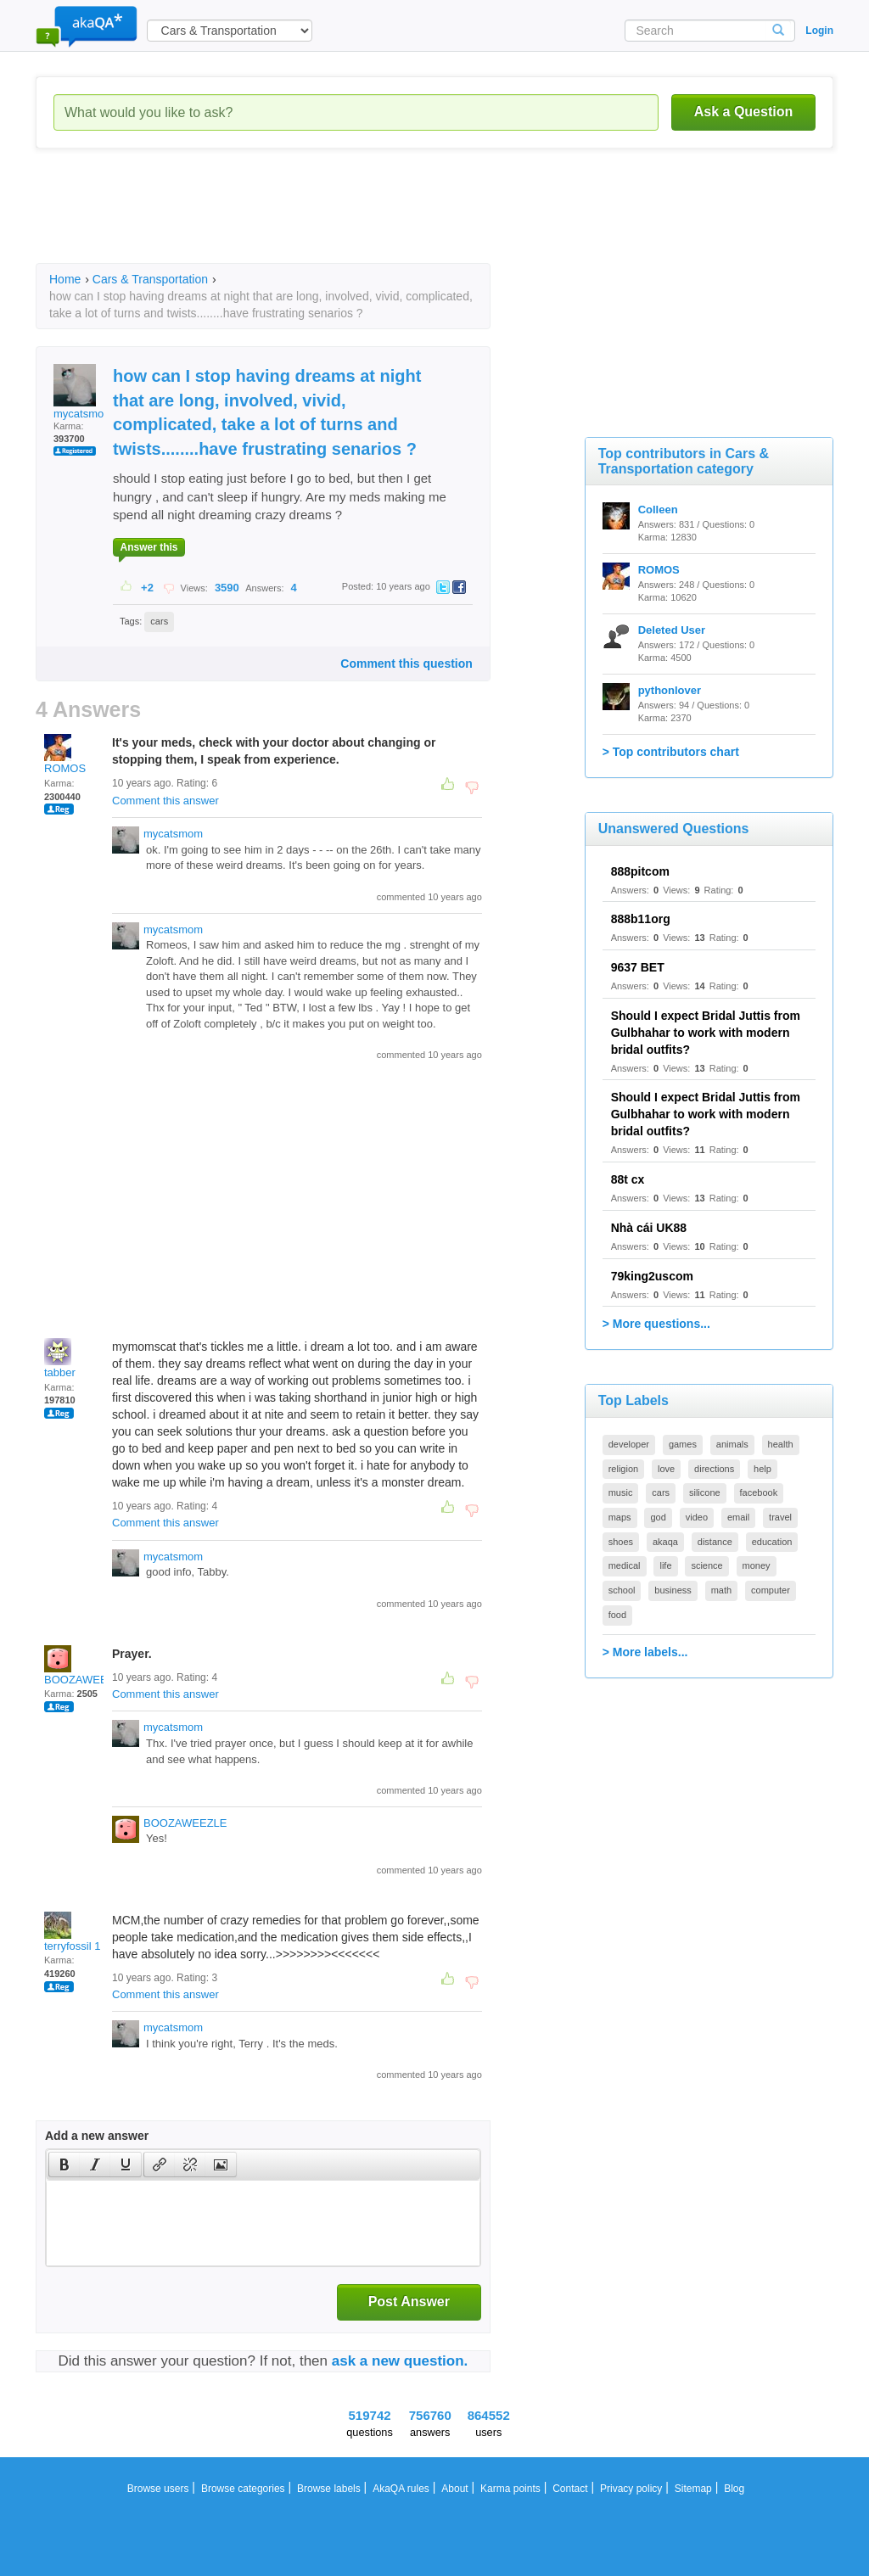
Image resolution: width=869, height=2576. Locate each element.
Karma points (510, 2489)
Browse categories (243, 2489)
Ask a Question (743, 111)
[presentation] (64, 2164)
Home (65, 279)
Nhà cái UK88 (649, 1228)
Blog (734, 2489)
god (657, 1517)
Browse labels (329, 2489)
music (620, 1492)
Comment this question (406, 663)
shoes (620, 1542)
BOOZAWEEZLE (85, 1665)
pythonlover (669, 690)
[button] (64, 2164)
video (697, 1517)
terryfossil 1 (72, 1932)
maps (619, 1517)
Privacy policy (631, 2489)
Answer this (148, 547)
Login (819, 30)
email (738, 1517)
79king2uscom (652, 1276)
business (672, 1590)
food (617, 1615)
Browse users (158, 2489)
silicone (704, 1492)
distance (715, 1542)
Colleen (658, 509)
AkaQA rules (401, 2489)
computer (770, 1590)
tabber (60, 1358)
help (762, 1469)
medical (624, 1565)
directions (714, 1469)
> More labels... (645, 1652)
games (683, 1444)
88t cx (628, 1179)
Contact (569, 2489)
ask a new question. (400, 2361)
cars (159, 621)
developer (628, 1444)
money (757, 1565)
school (622, 1590)
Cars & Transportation (150, 279)
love (666, 1469)
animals (732, 1444)
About (454, 2489)
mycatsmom (83, 392)
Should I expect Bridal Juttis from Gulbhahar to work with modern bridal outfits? (705, 1032)
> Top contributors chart (671, 752)
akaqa (665, 1542)
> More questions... (656, 1323)
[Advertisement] (344, 220)
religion (623, 1469)
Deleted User (671, 630)
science (706, 1565)
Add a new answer (97, 2135)
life (665, 1565)
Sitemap (693, 2489)
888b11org (640, 919)
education (772, 1542)
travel (780, 1517)
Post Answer (409, 2301)
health (780, 1444)
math (721, 1590)
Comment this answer (165, 800)
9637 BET (637, 967)
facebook (759, 1492)
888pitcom (640, 871)
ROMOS (65, 754)
